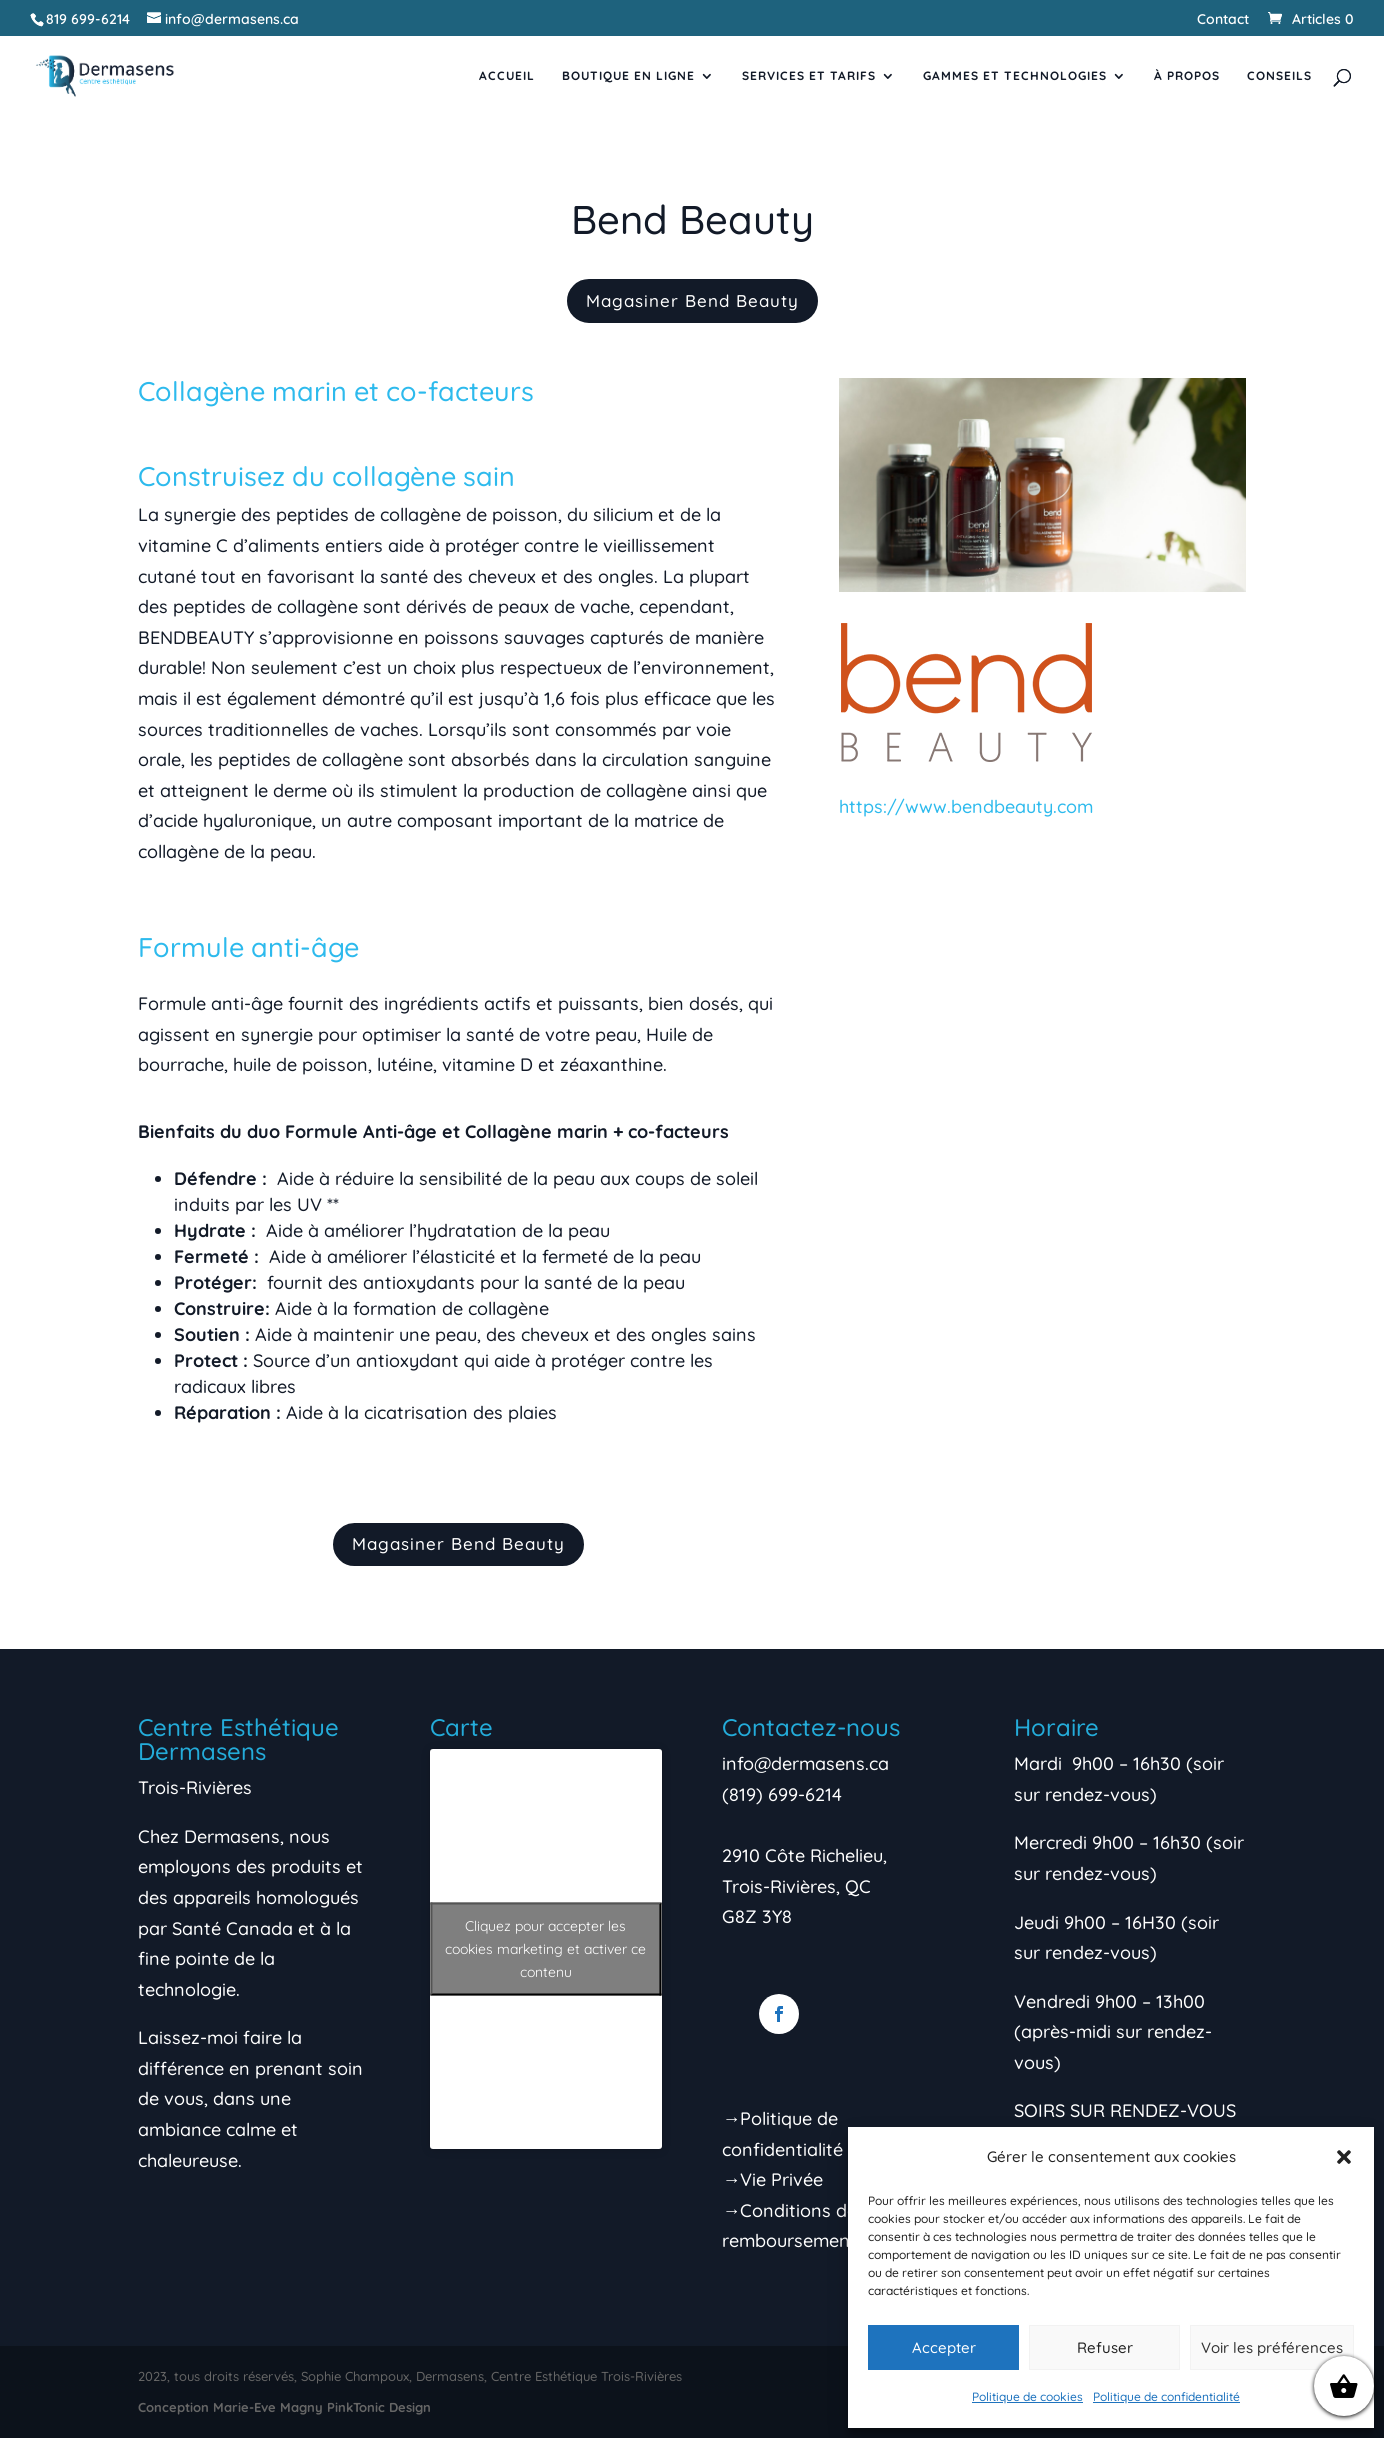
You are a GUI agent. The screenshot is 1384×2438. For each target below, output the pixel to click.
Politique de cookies (1027, 2396)
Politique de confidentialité (1166, 2396)
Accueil (507, 76)
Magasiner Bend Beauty (692, 300)
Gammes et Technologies (1015, 76)
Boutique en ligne (628, 76)
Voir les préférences (1272, 2347)
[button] (1344, 2157)
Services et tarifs (809, 76)
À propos (1187, 76)
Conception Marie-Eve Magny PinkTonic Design (284, 2407)
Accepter (944, 2347)
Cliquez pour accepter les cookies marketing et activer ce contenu (545, 1949)
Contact (1223, 20)
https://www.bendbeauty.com (966, 806)
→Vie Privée (772, 2179)
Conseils (1279, 76)
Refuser (1105, 2347)
